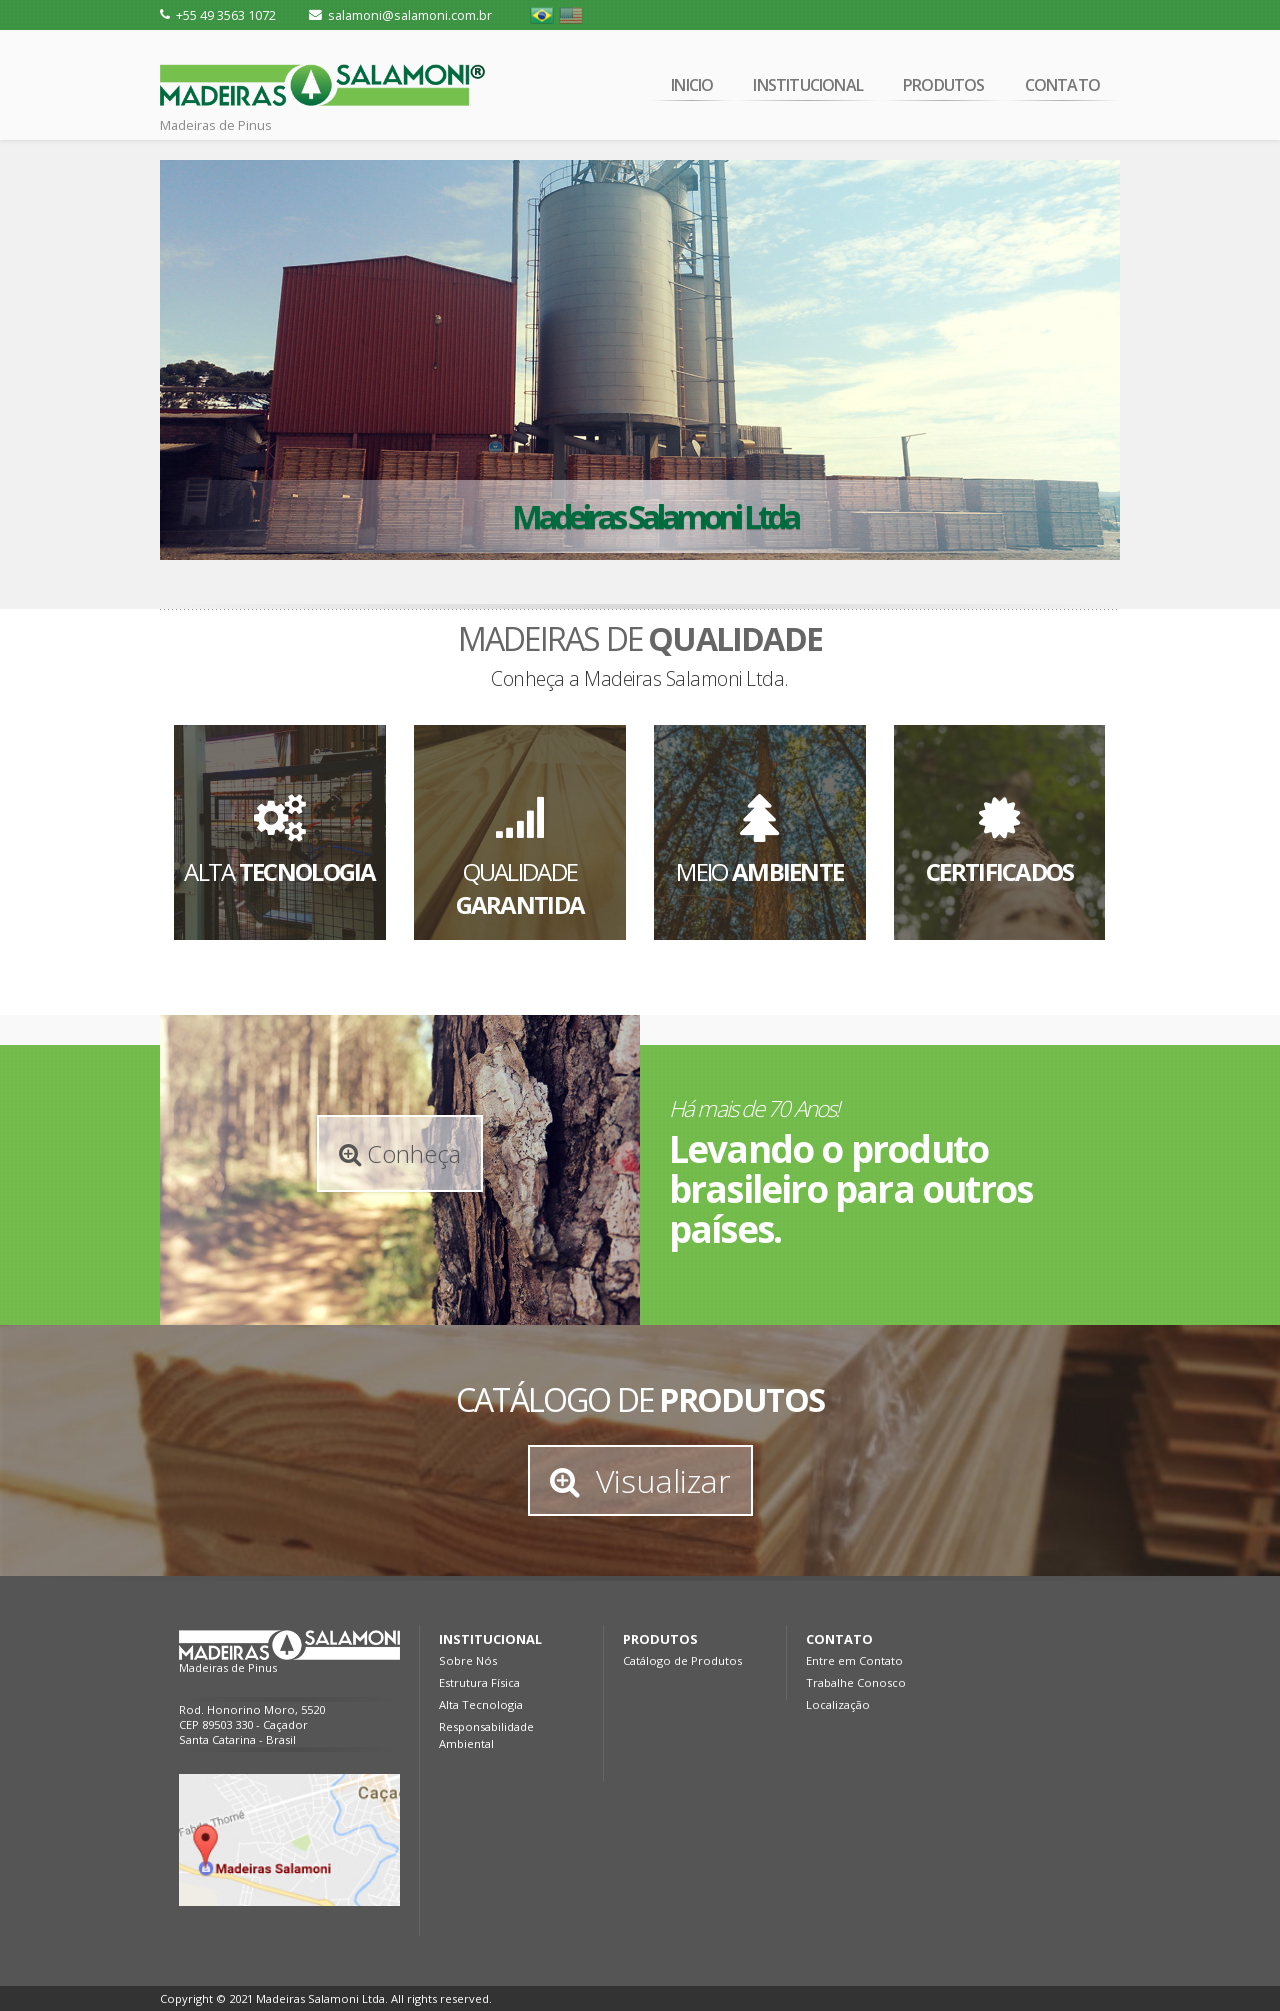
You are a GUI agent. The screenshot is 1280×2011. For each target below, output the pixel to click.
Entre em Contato (854, 1660)
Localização (838, 1704)
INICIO (692, 87)
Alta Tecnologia (481, 1704)
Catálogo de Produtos (682, 1660)
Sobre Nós (468, 1660)
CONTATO (1062, 87)
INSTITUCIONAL (808, 87)
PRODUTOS (944, 87)
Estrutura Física (479, 1682)
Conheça (400, 1153)
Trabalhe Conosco (856, 1682)
